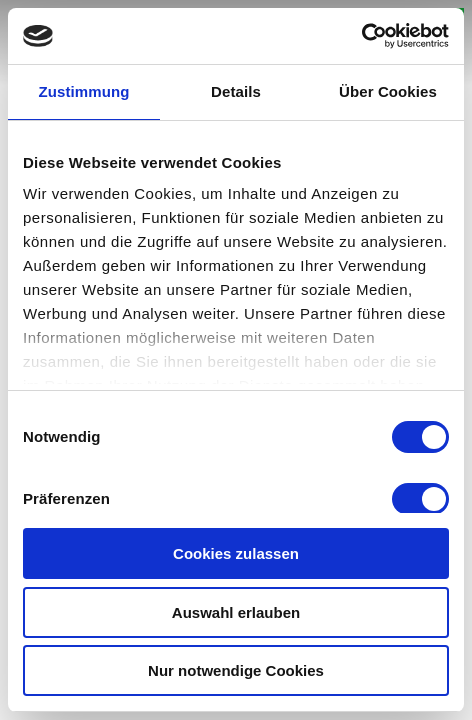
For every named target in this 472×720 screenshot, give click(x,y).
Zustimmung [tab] (84, 91)
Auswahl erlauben (236, 612)
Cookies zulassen (236, 553)
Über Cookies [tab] (388, 91)
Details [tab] (236, 91)
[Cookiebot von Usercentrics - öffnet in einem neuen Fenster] (361, 36)
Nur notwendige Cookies (236, 670)
